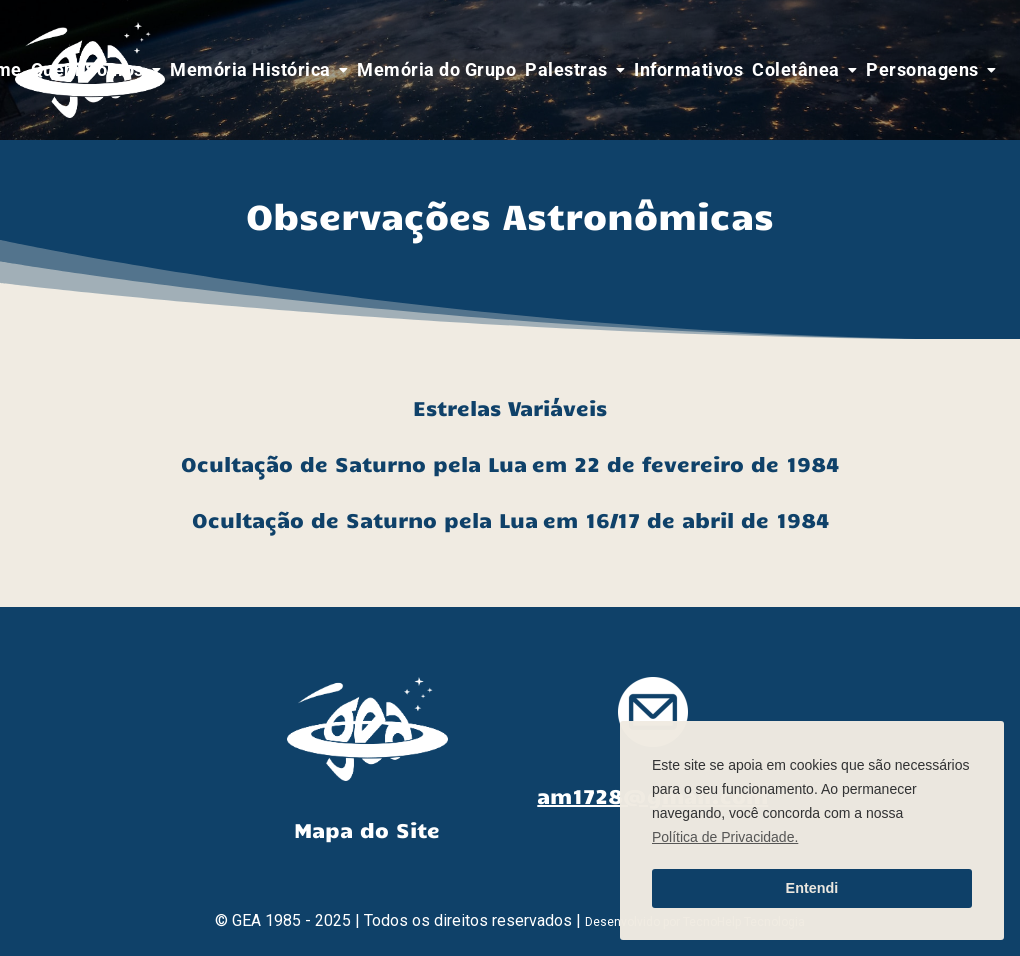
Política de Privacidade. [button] (725, 837)
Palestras (566, 69)
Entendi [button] (812, 888)
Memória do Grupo (436, 69)
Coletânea (796, 69)
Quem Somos (87, 69)
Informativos (688, 69)
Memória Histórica (250, 69)
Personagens (922, 69)
